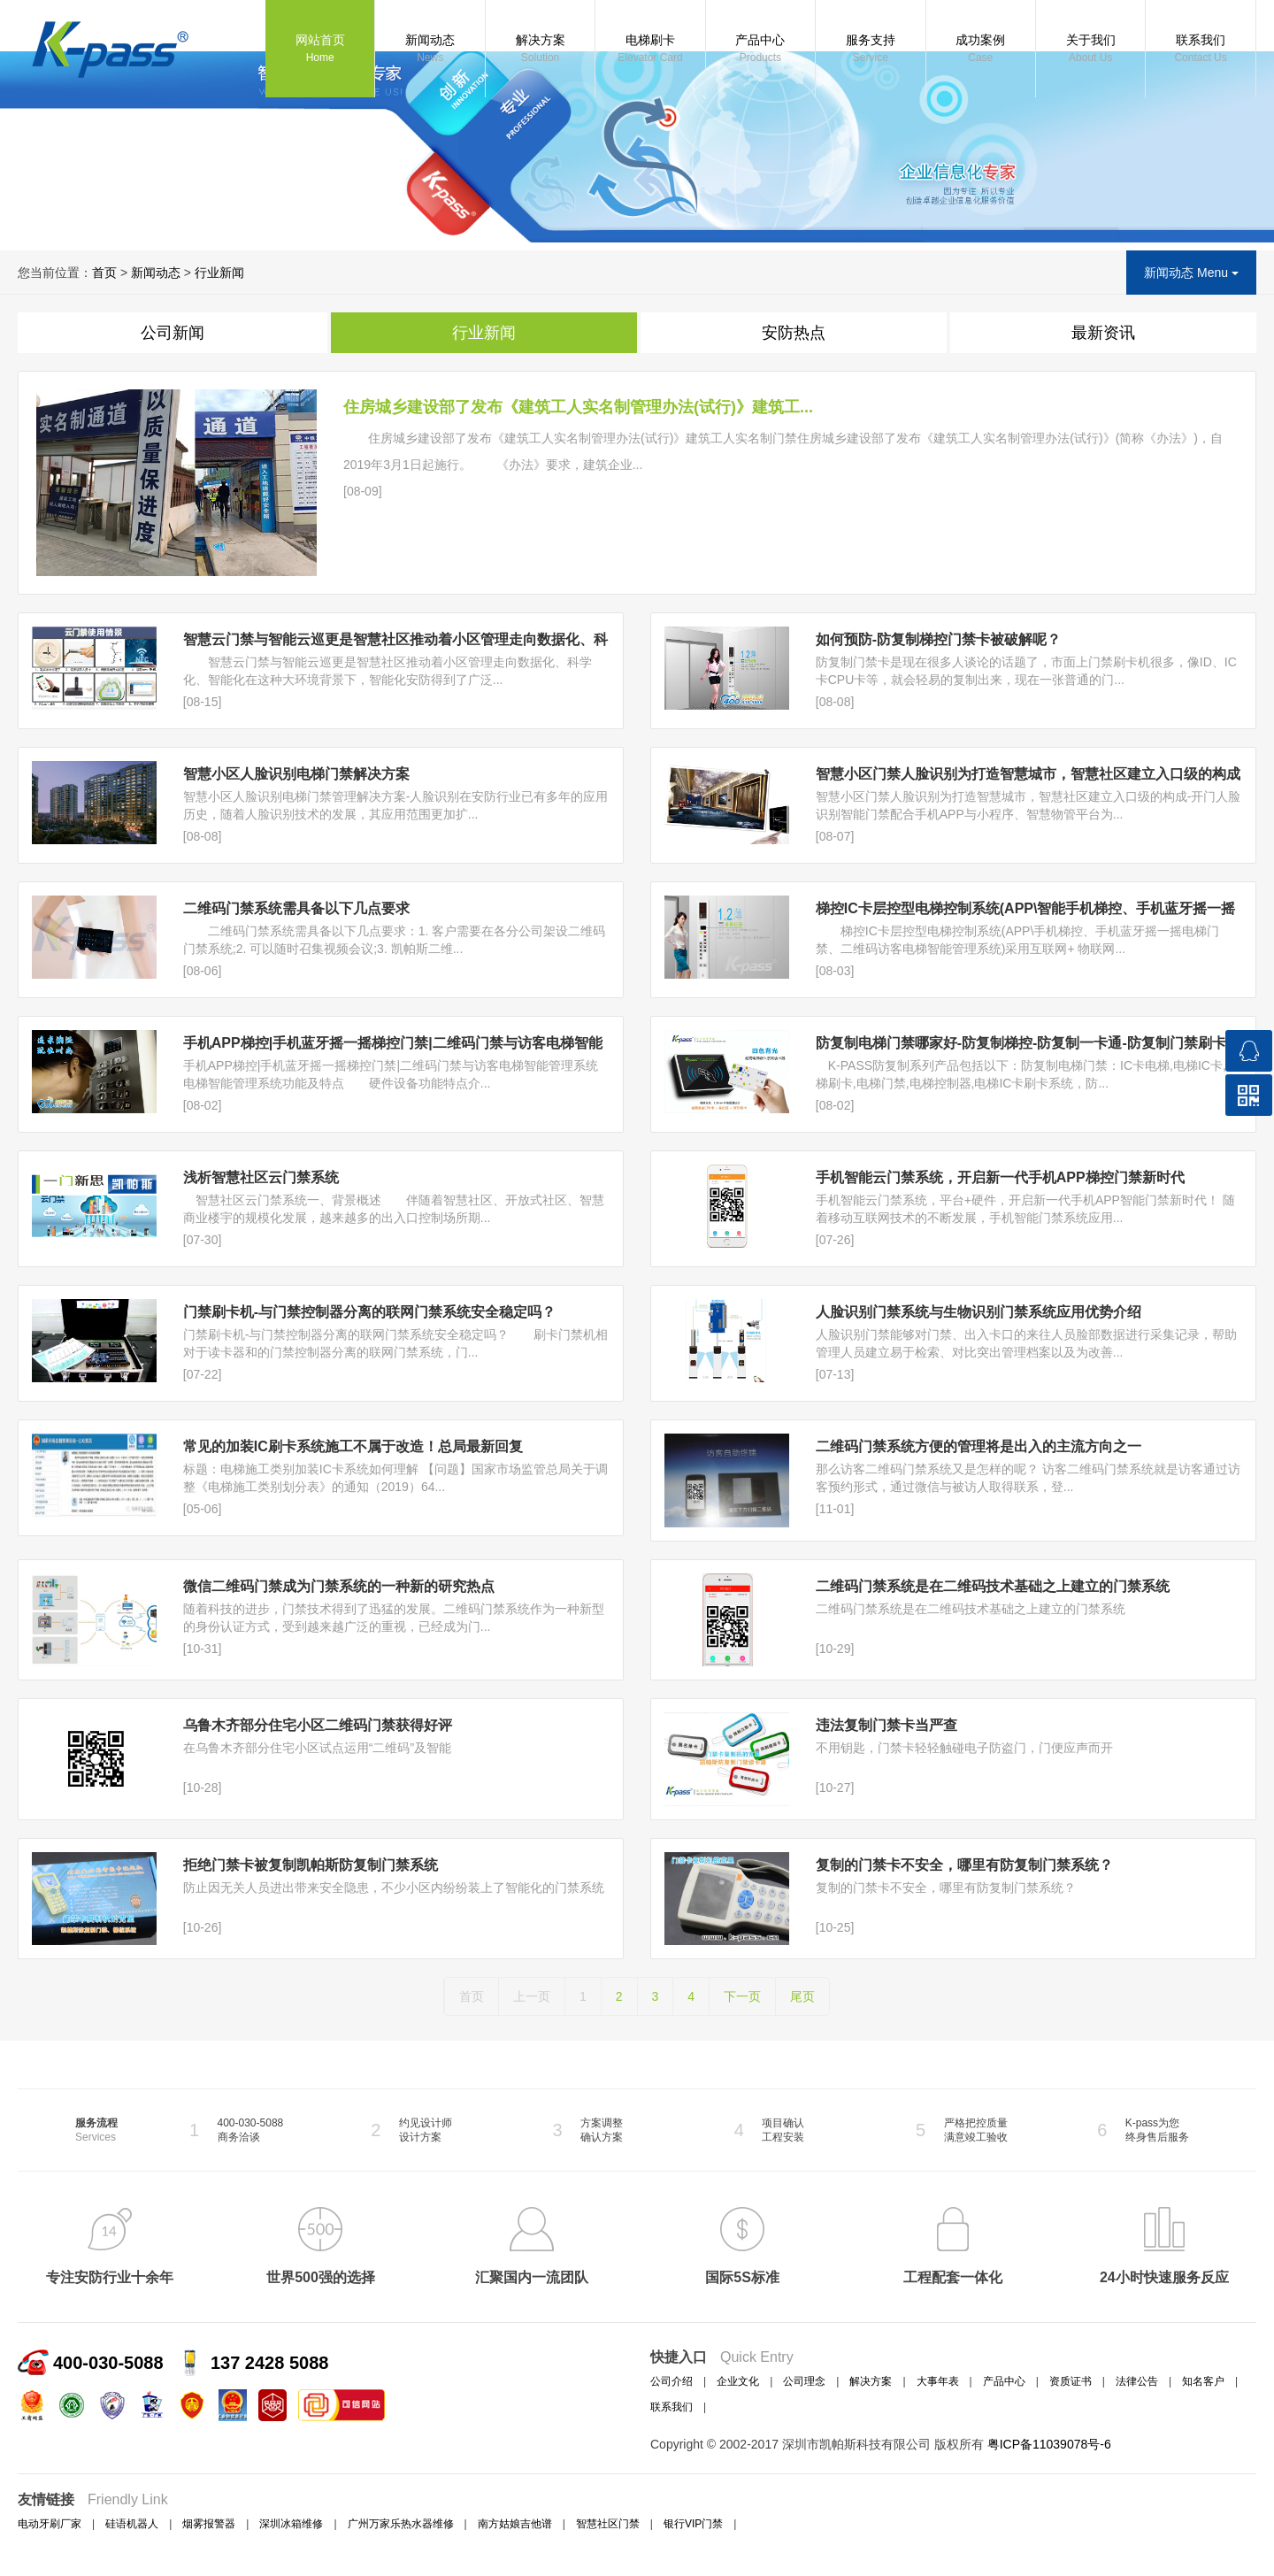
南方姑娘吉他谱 (515, 2524)
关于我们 (1090, 49)
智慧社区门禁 (608, 2524)
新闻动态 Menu (1191, 272)
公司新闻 (172, 333)
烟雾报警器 (208, 2524)
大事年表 (938, 2381)
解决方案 (540, 49)
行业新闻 (219, 272)
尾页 (802, 1996)
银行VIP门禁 (693, 2524)
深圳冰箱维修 (291, 2524)
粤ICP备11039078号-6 (1049, 2444)
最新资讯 (1103, 333)
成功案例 (980, 49)
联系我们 (1200, 49)
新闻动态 (429, 49)
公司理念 (804, 2381)
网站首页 (319, 49)
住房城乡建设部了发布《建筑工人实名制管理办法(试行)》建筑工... (578, 407)
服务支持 (870, 49)
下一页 (742, 1996)
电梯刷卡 (649, 49)
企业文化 (738, 2381)
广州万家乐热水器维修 (401, 2524)
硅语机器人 (131, 2524)
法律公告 (1137, 2381)
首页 (104, 272)
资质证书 (1070, 2381)
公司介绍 (671, 2381)
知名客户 (1203, 2381)
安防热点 (793, 333)
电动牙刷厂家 (49, 2524)
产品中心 (760, 49)
